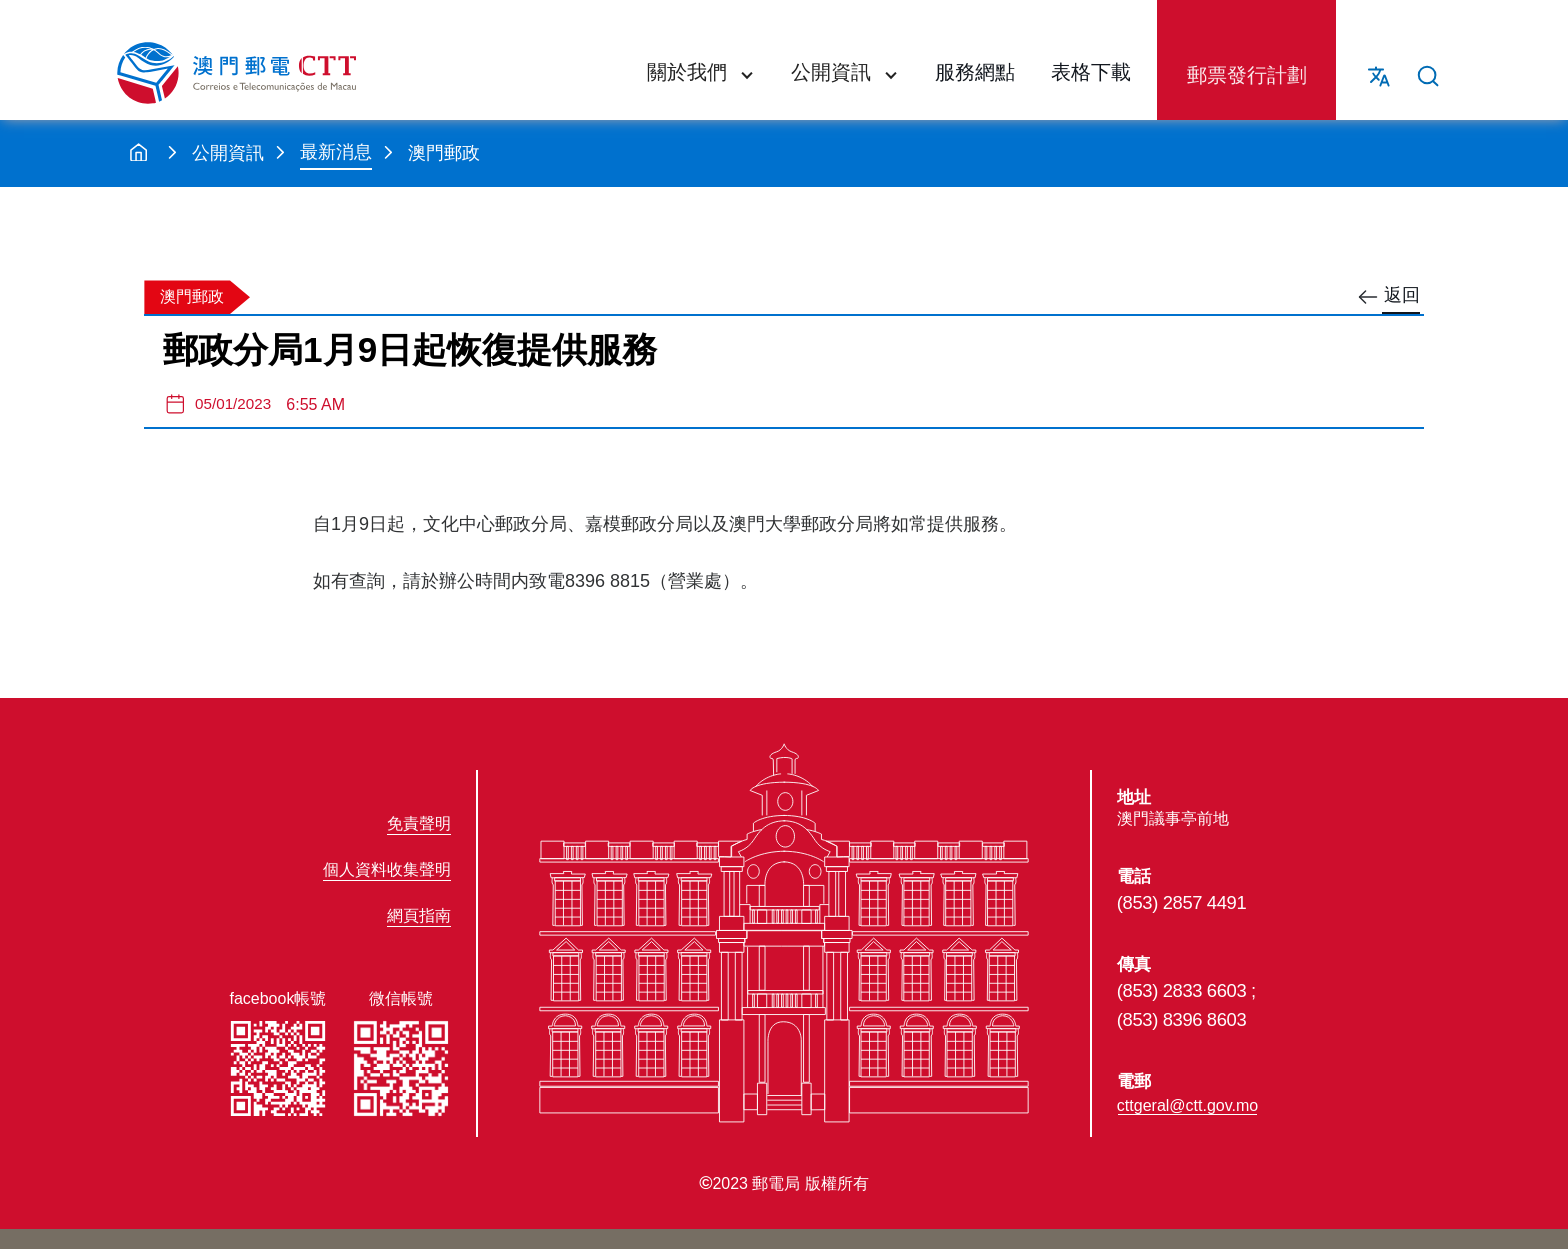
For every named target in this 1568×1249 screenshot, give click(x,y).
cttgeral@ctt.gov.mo (1187, 1105)
